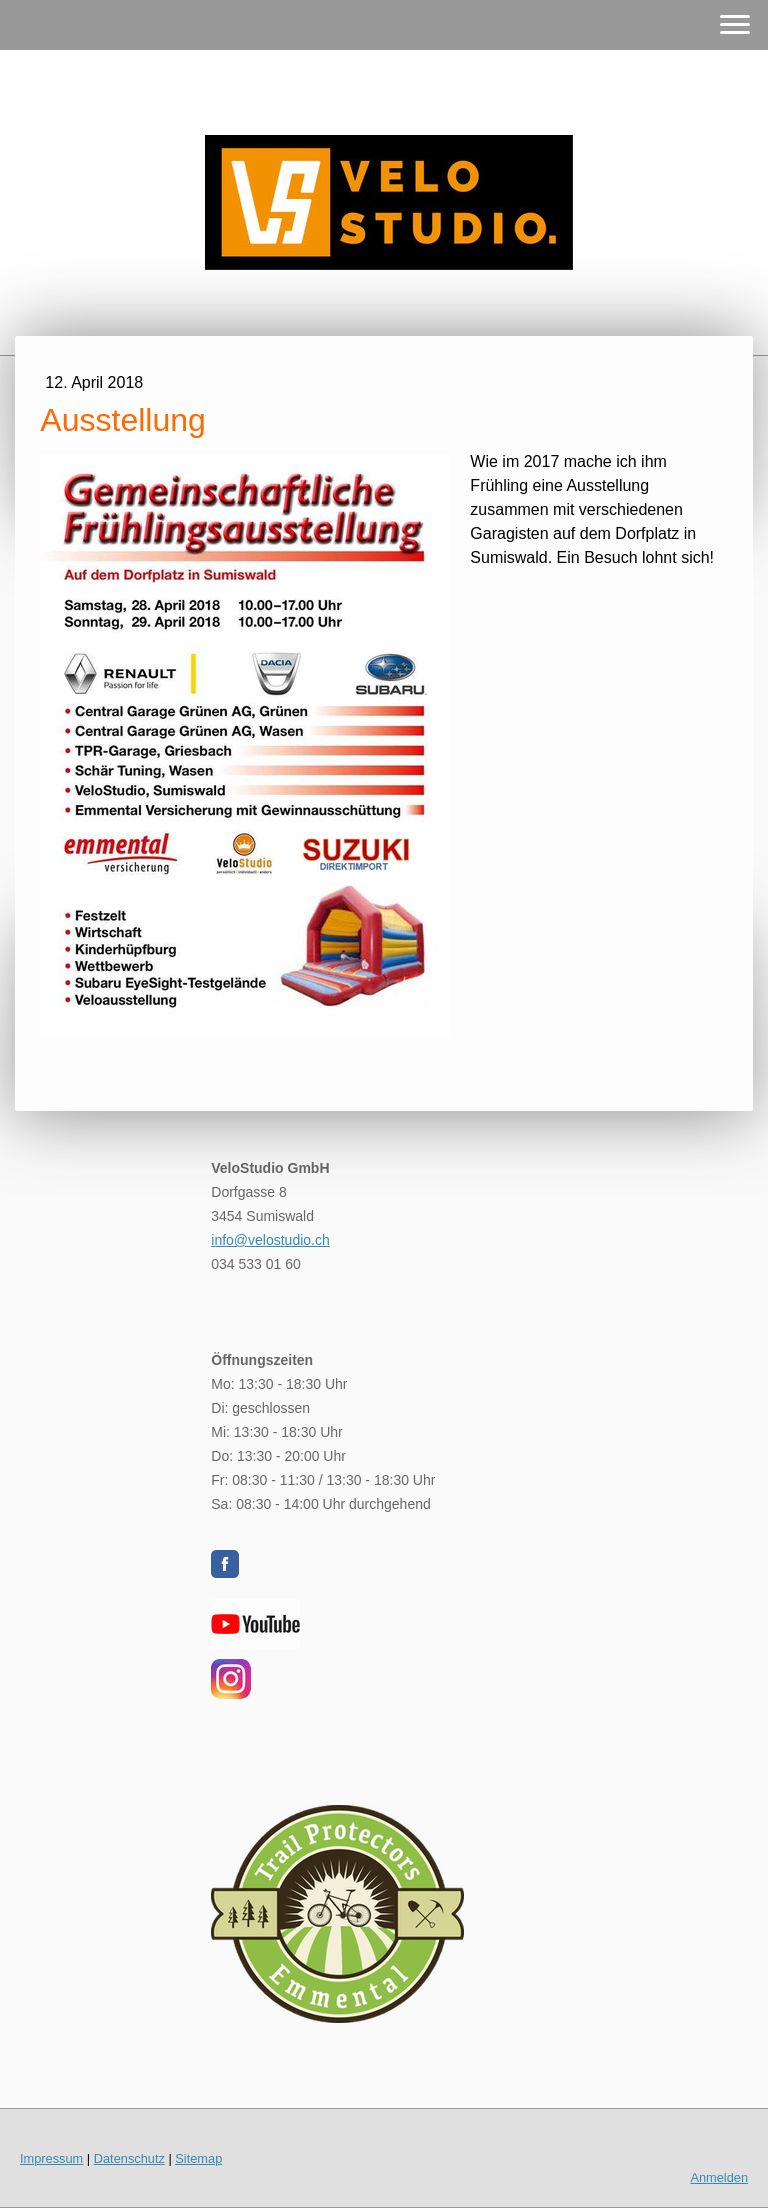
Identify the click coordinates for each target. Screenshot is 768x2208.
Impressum (51, 2158)
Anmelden (719, 2177)
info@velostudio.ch (270, 1240)
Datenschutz (129, 2158)
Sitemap (198, 2158)
